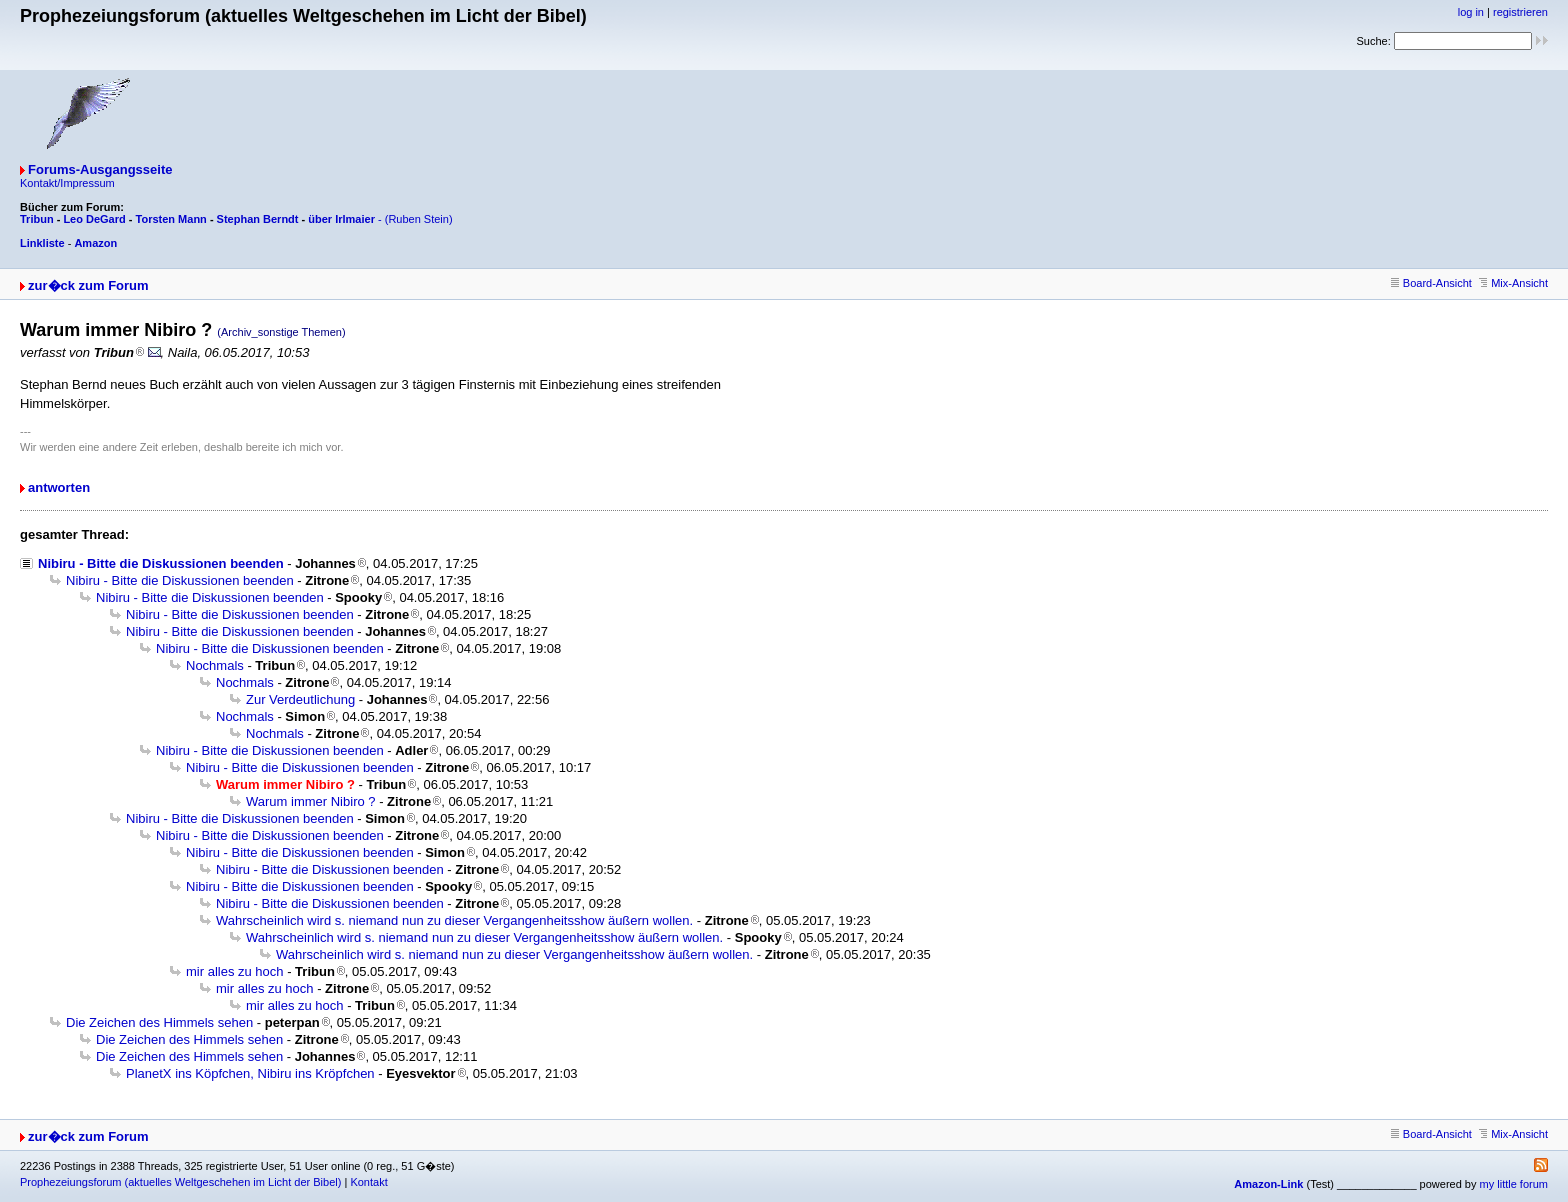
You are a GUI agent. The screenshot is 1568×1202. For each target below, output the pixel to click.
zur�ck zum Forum (88, 285)
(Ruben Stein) (419, 219)
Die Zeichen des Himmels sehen (159, 1022)
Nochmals (215, 665)
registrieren (1520, 12)
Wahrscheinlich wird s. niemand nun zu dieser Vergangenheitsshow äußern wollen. (454, 920)
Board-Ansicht (1431, 283)
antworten (59, 487)
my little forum (1514, 1184)
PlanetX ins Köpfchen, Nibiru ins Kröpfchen (250, 1073)
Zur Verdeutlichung (300, 699)
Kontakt (368, 1182)
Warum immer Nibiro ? (311, 801)
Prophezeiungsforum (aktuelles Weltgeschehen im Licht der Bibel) (180, 1182)
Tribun (37, 219)
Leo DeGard (94, 219)
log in (1471, 12)
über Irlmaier (341, 219)
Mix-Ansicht (1513, 283)
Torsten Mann (171, 219)
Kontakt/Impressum (67, 183)
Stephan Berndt (258, 219)
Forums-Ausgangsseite (100, 169)
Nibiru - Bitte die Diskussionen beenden (161, 563)
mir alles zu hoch (235, 971)
